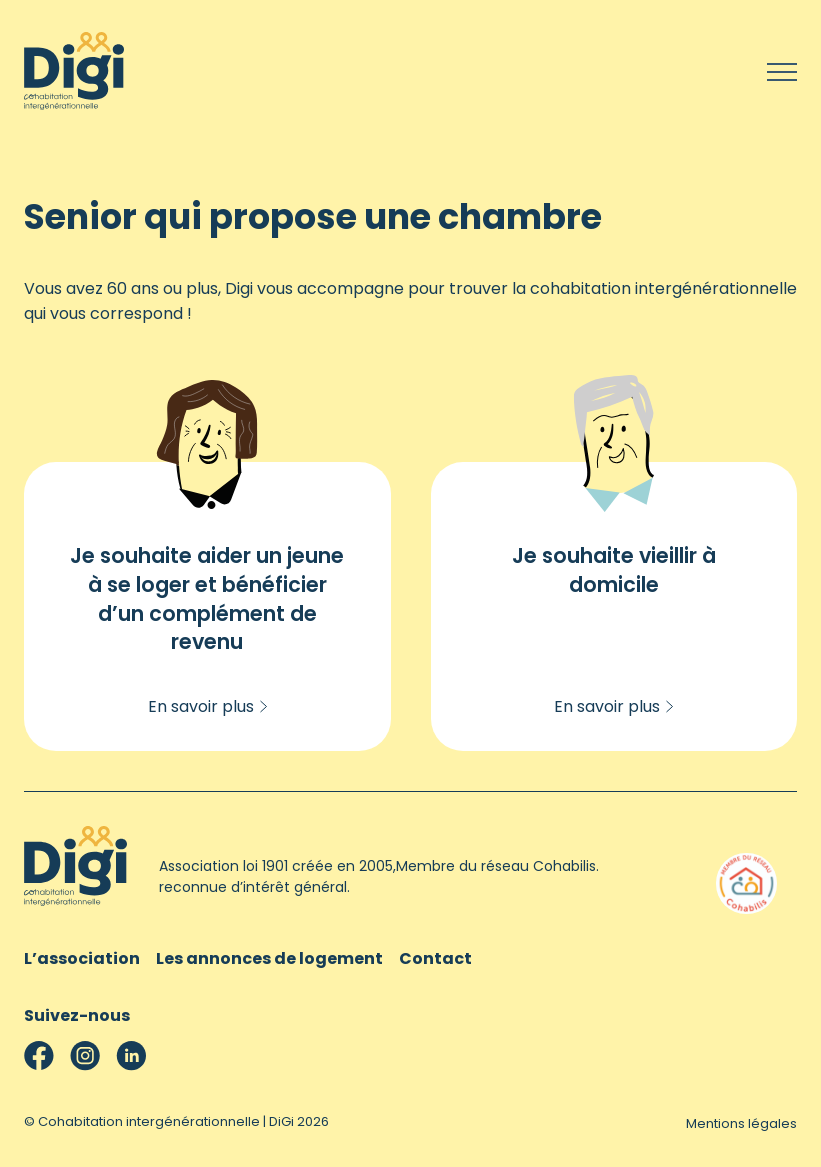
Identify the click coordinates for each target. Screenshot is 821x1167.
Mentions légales (741, 1123)
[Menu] (782, 74)
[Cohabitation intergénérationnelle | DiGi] (74, 104)
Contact (435, 958)
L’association (82, 958)
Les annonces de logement (269, 958)
